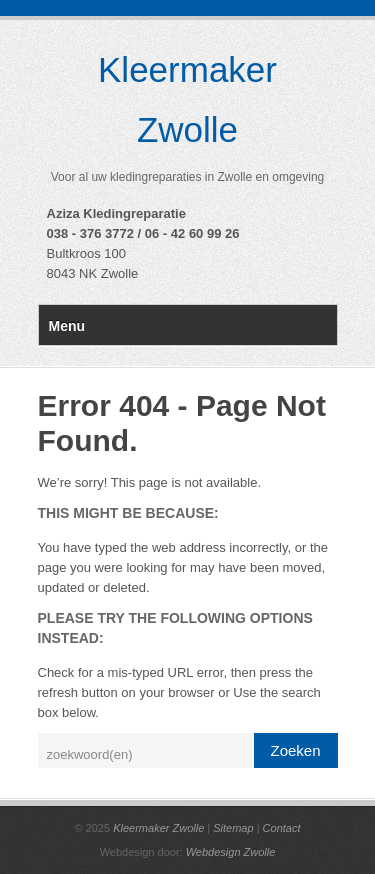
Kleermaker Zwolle (158, 828)
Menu (67, 326)
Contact (282, 828)
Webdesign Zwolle (231, 852)
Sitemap (233, 828)
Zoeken (295, 750)
